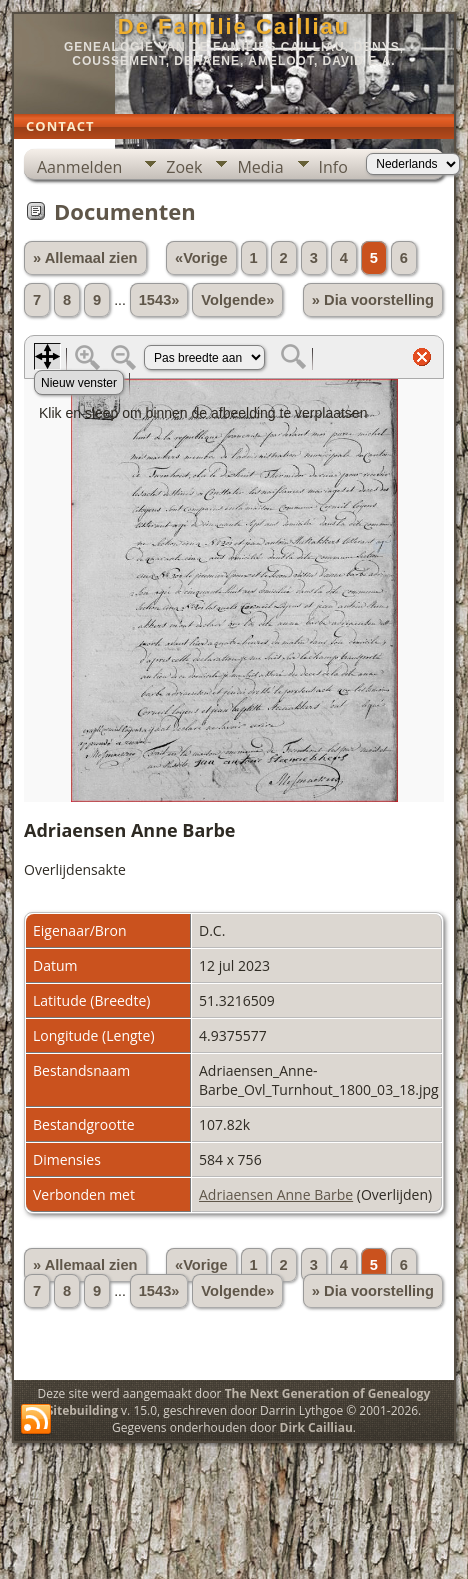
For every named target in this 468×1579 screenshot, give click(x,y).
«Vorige (201, 258)
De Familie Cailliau (234, 26)
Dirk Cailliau (316, 1427)
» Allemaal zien (85, 258)
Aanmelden (79, 167)
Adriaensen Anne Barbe (276, 1194)
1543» (159, 300)
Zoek (184, 167)
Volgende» (237, 300)
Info (333, 167)
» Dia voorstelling (373, 300)
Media (260, 167)
